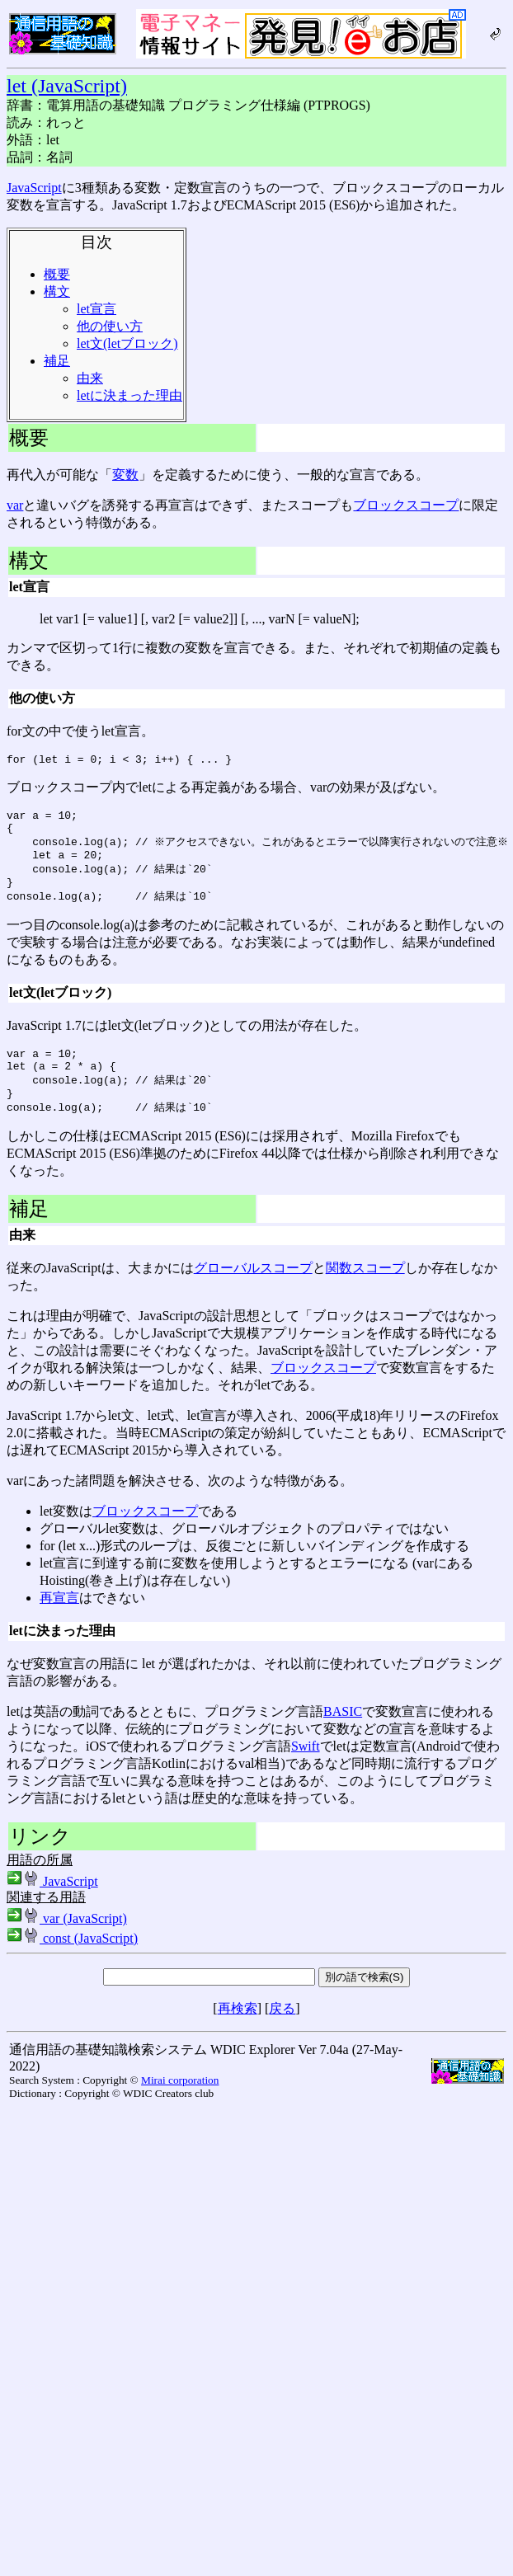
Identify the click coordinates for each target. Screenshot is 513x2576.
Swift (305, 1770)
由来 (90, 378)
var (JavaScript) (67, 1942)
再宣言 (59, 1622)
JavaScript (34, 188)
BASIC (342, 1735)
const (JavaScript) (72, 1962)
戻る (282, 2032)
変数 (125, 475)
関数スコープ (365, 1292)
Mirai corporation (180, 2104)
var (15, 505)
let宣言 (96, 309)
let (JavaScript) (67, 85)
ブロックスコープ (406, 505)
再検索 (237, 2032)
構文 (57, 291)
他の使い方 (110, 326)
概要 (57, 274)
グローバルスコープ (253, 1292)
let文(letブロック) (127, 343)
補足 (57, 361)
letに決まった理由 (129, 395)
